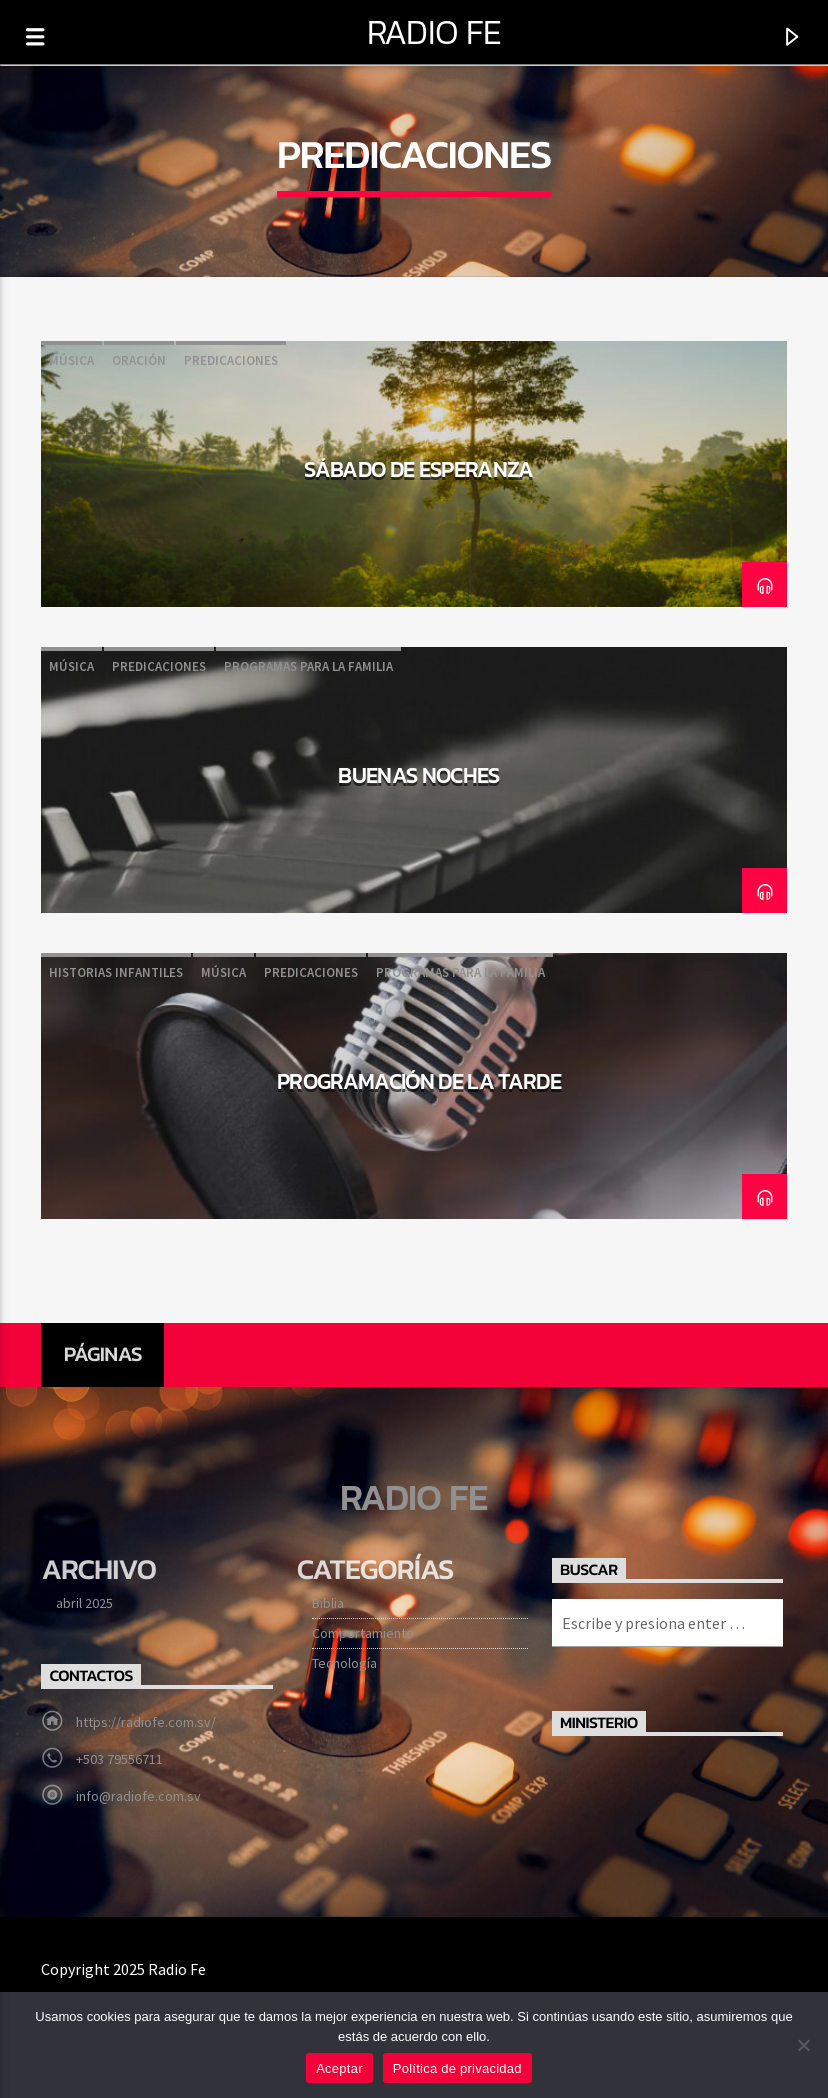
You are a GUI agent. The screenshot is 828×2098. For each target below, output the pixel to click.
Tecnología (344, 1663)
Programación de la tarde (419, 1081)
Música (71, 360)
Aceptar (339, 2068)
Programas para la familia (308, 666)
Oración (139, 360)
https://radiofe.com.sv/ (146, 1722)
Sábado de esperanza (418, 469)
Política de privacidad (457, 2068)
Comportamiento (363, 1633)
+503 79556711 (119, 1759)
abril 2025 (84, 1603)
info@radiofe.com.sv (138, 1796)
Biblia (328, 1603)
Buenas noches (418, 775)
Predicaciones (231, 360)
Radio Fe (434, 32)
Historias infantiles (116, 972)
